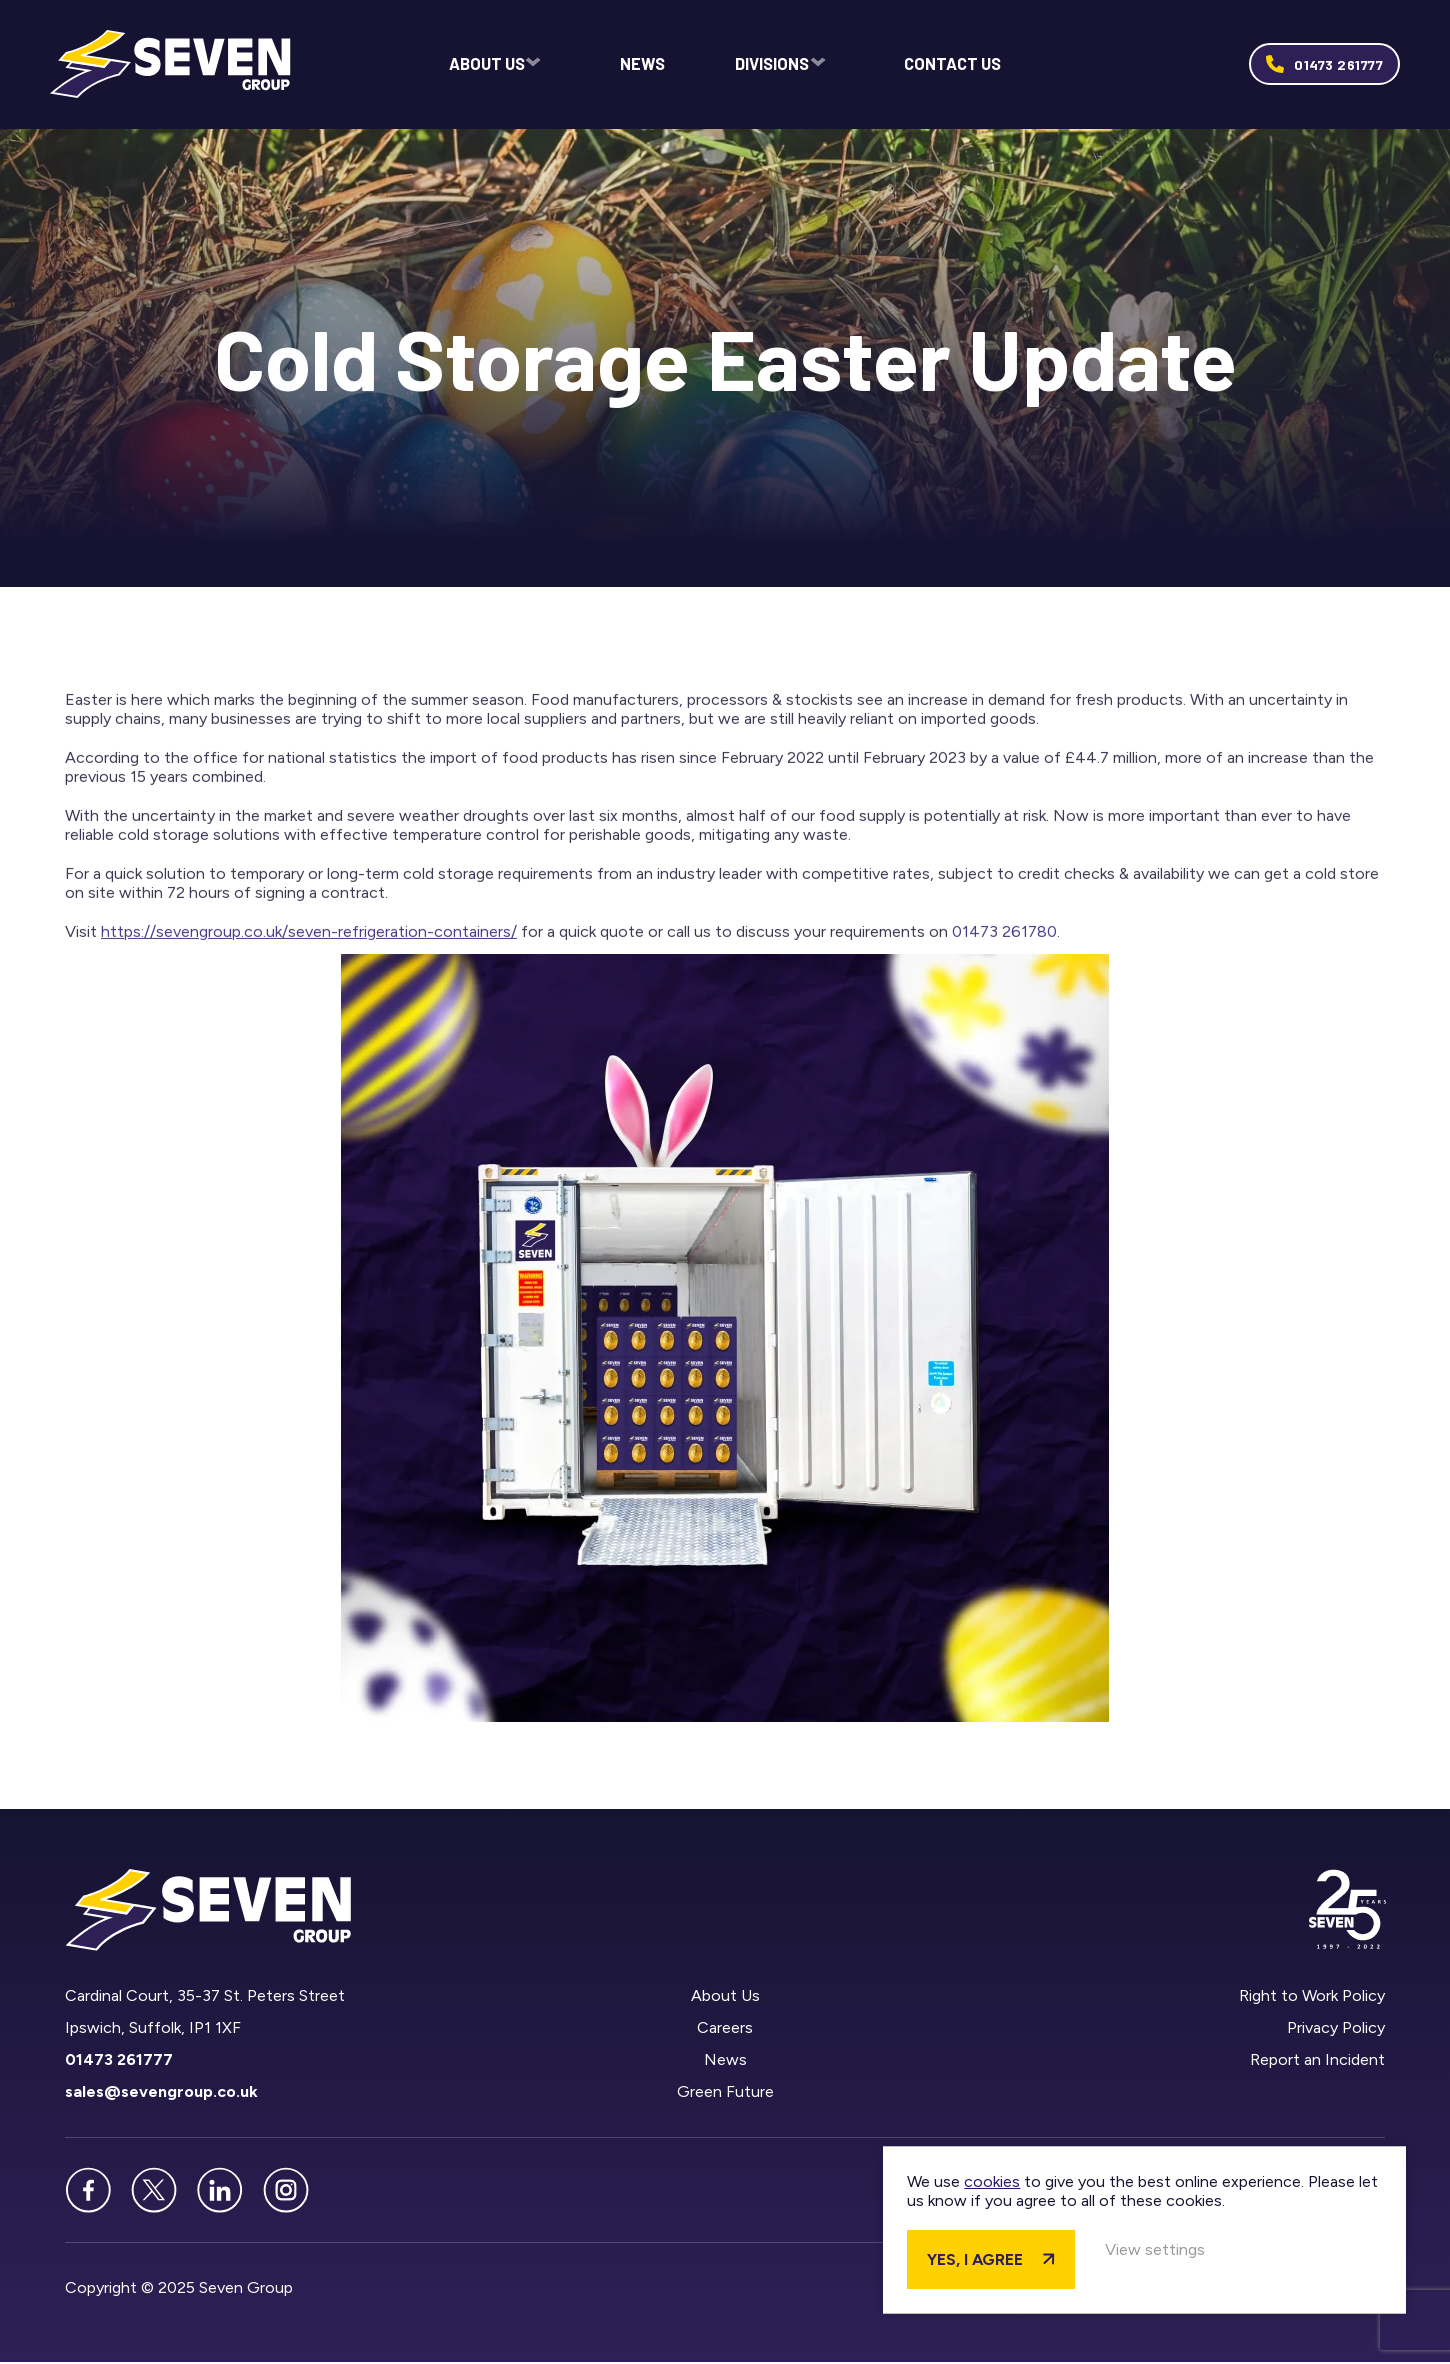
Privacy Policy (1336, 2029)
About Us (487, 65)
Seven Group (176, 65)
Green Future (724, 2093)
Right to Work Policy (1312, 1997)
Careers (725, 2029)
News (644, 65)
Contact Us (953, 65)
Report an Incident (1317, 2061)
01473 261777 (1338, 65)
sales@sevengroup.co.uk (161, 2093)
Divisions (771, 65)
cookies (1109, 2161)
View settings (1272, 2248)
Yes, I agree (1092, 2258)
